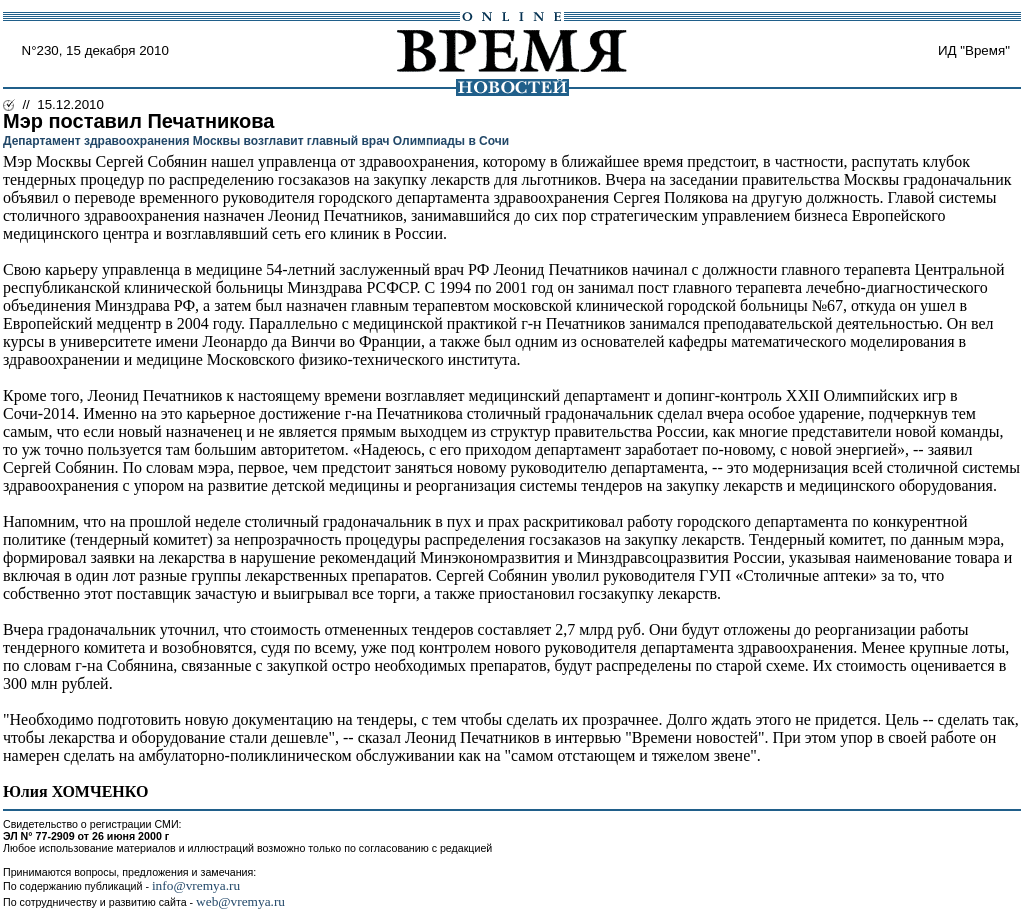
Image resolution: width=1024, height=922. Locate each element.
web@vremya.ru (240, 901)
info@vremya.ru (196, 885)
